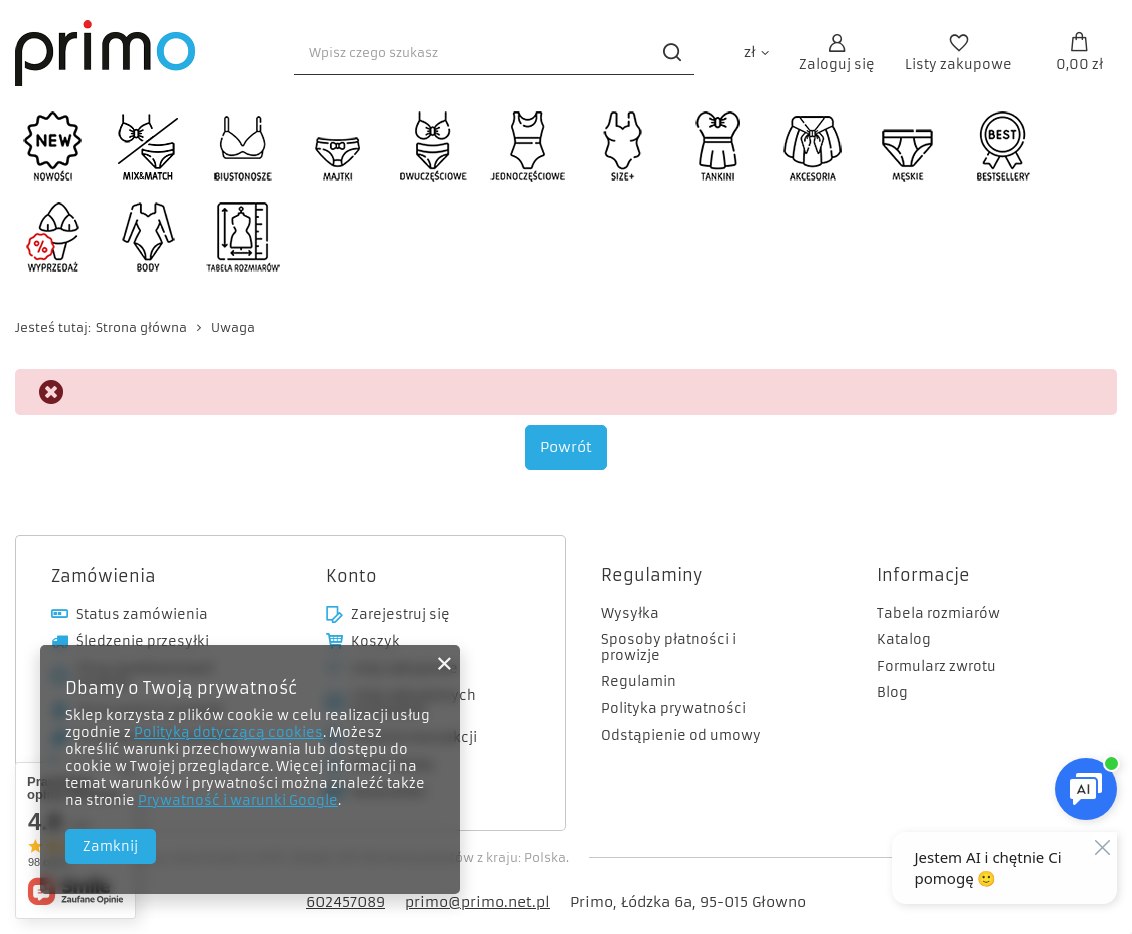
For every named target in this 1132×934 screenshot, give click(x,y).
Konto (351, 576)
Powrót (566, 447)
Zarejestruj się (400, 615)
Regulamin (638, 682)
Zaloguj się (837, 64)
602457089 (345, 902)
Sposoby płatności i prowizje (668, 647)
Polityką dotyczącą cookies (228, 732)
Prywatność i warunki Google (238, 800)
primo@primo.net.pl (477, 902)
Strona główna (141, 327)
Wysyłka (630, 614)
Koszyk (375, 642)
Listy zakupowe (958, 64)
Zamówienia (103, 576)
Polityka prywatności (673, 709)
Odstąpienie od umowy (681, 736)
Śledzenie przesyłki (142, 642)
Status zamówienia (142, 615)
